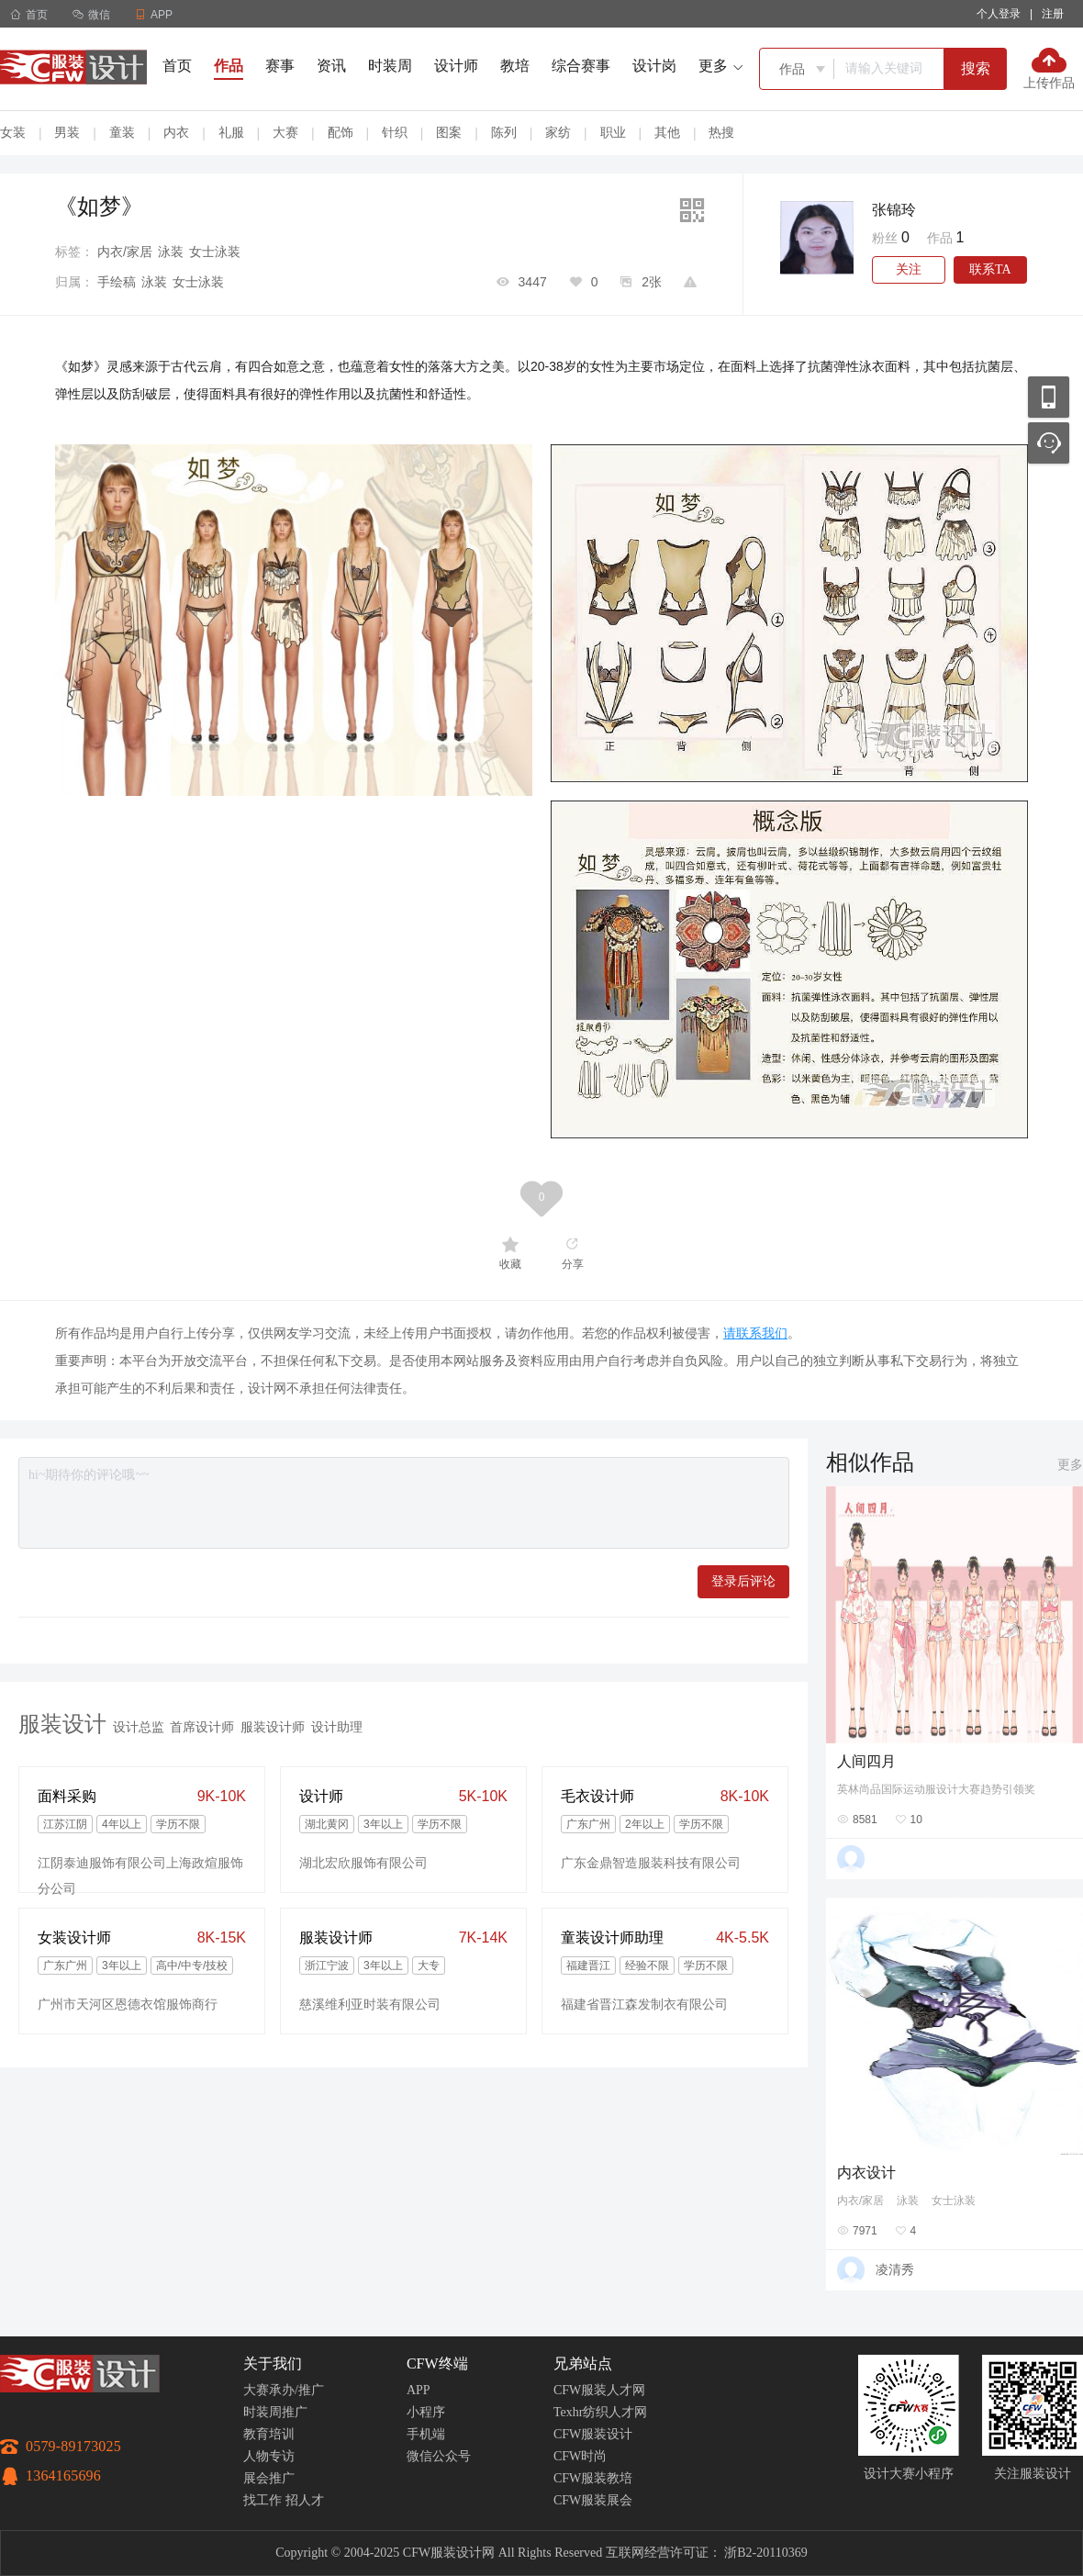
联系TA (990, 269)
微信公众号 (439, 2456)
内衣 (176, 132)
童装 (122, 132)
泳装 (171, 251)
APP (418, 2390)
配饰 (340, 132)
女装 (13, 132)
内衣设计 (866, 2172)
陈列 (504, 132)
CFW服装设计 (592, 2434)
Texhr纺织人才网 (600, 2412)
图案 (449, 132)
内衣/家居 (124, 251)
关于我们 (272, 2363)
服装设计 (62, 1723)
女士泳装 (214, 251)
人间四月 (866, 1761)
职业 (613, 132)
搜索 (975, 68)
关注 (908, 269)
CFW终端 (437, 2363)
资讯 (331, 65)
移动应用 (1048, 397)
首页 (29, 14)
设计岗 (654, 65)
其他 (667, 132)
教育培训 (269, 2434)
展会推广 (269, 2478)
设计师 (456, 65)
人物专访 (269, 2456)
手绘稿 (116, 281)
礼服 (231, 132)
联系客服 (1048, 443)
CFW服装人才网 (599, 2390)
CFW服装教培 (592, 2478)
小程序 (426, 2412)
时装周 (390, 65)
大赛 (285, 132)
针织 (395, 132)
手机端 (426, 2434)
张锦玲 (894, 210)
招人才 (304, 2500)
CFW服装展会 (592, 2500)
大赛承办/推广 (283, 2390)
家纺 (558, 132)
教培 (515, 65)
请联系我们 (755, 1333)
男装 (67, 132)
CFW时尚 (580, 2456)
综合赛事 (581, 65)
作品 (228, 65)
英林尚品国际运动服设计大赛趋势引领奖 (936, 1789)
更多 (1070, 1464)
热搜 (721, 132)
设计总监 (138, 1726)
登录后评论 (743, 1581)
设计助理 (337, 1726)
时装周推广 (275, 2412)
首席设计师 (202, 1726)
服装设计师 (272, 1726)
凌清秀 (895, 2269)
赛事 (280, 65)
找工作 (262, 2500)
